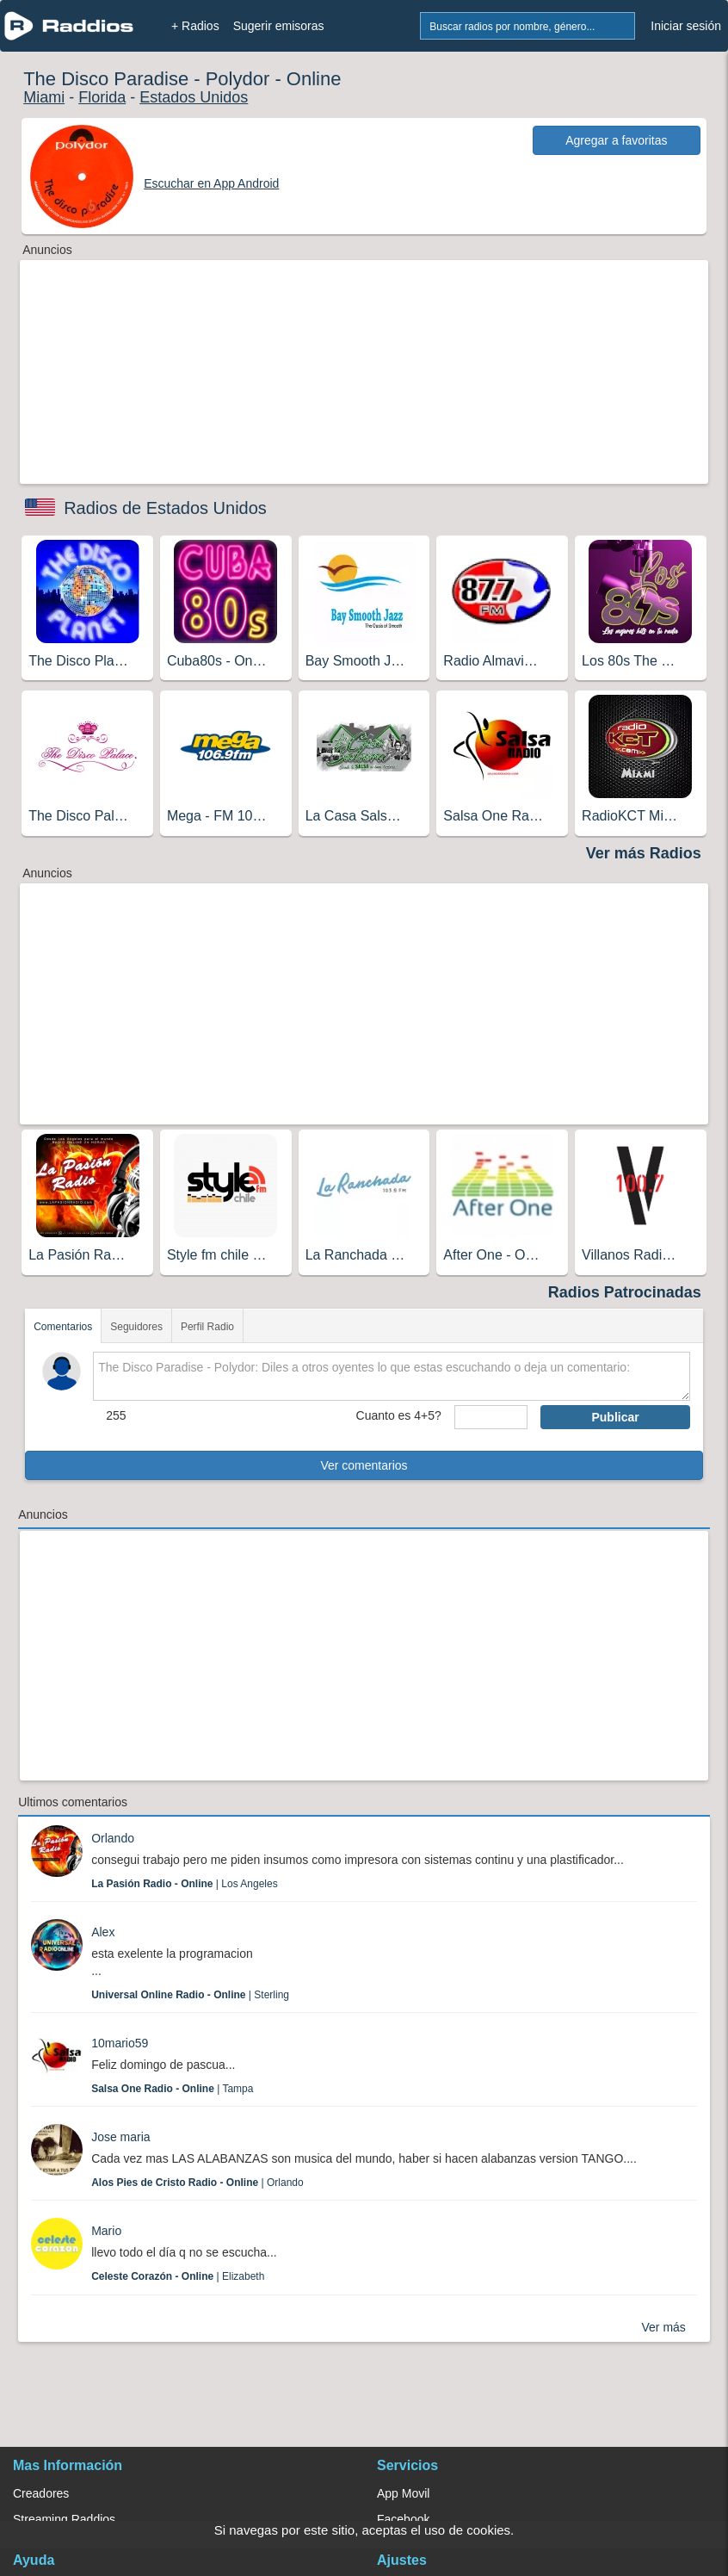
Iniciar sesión (686, 26)
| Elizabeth (177, 2276)
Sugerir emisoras (278, 26)
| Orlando (197, 2183)
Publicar (615, 1417)
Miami (44, 97)
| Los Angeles (184, 1884)
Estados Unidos (193, 97)
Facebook (403, 2519)
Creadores (41, 2493)
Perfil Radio (207, 1327)
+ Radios (195, 26)
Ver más (663, 2327)
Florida (102, 97)
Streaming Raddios (64, 2519)
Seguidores (136, 1327)
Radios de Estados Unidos (165, 507)
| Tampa (172, 2089)
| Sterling (190, 1995)
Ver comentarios (363, 1465)
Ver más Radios (643, 853)
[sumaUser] (491, 1417)
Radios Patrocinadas (624, 1292)
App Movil (403, 2493)
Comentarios (63, 1327)
